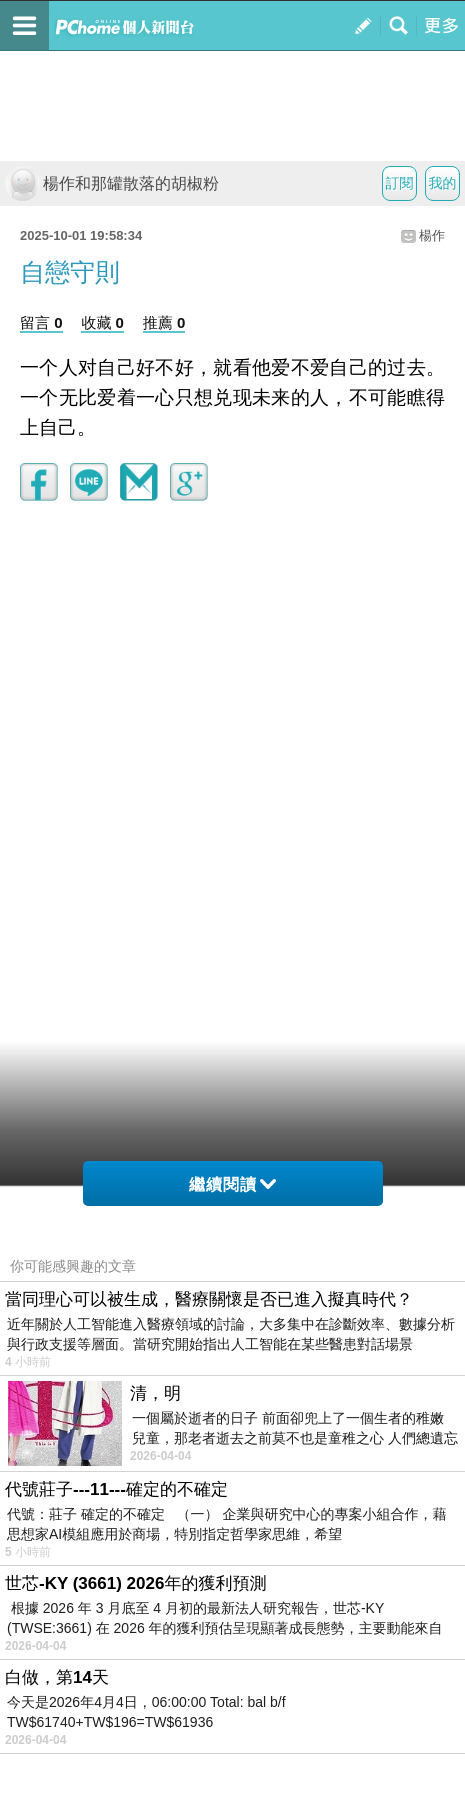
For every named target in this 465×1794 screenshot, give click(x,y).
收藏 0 (102, 322)
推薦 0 (164, 322)
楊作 (432, 235)
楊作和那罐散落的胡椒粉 (112, 183)
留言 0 (41, 322)
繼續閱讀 (232, 1184)
